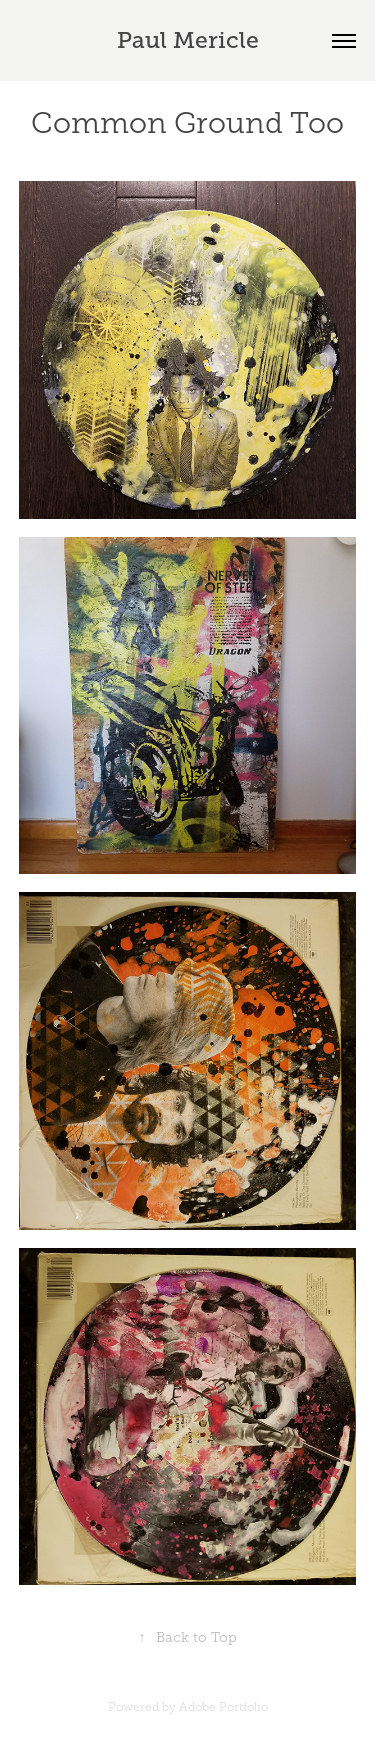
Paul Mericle (188, 40)
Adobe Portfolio (223, 1707)
